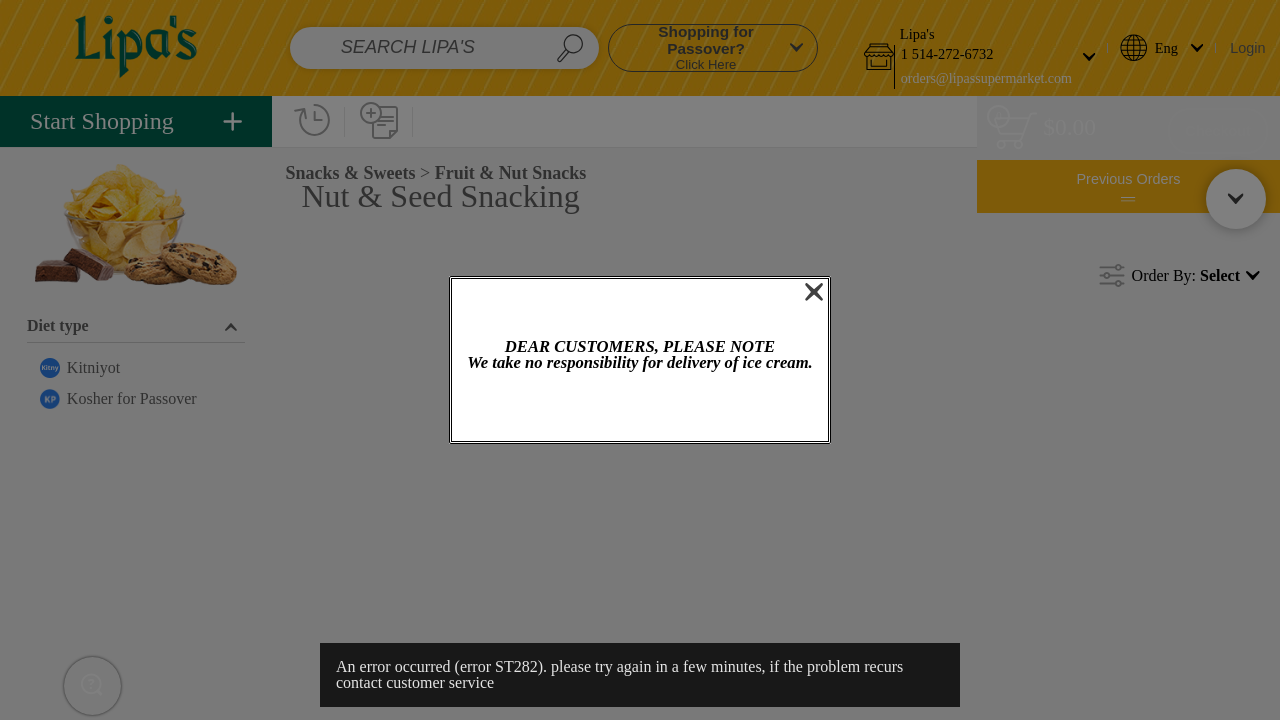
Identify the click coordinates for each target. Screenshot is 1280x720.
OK (640, 408)
